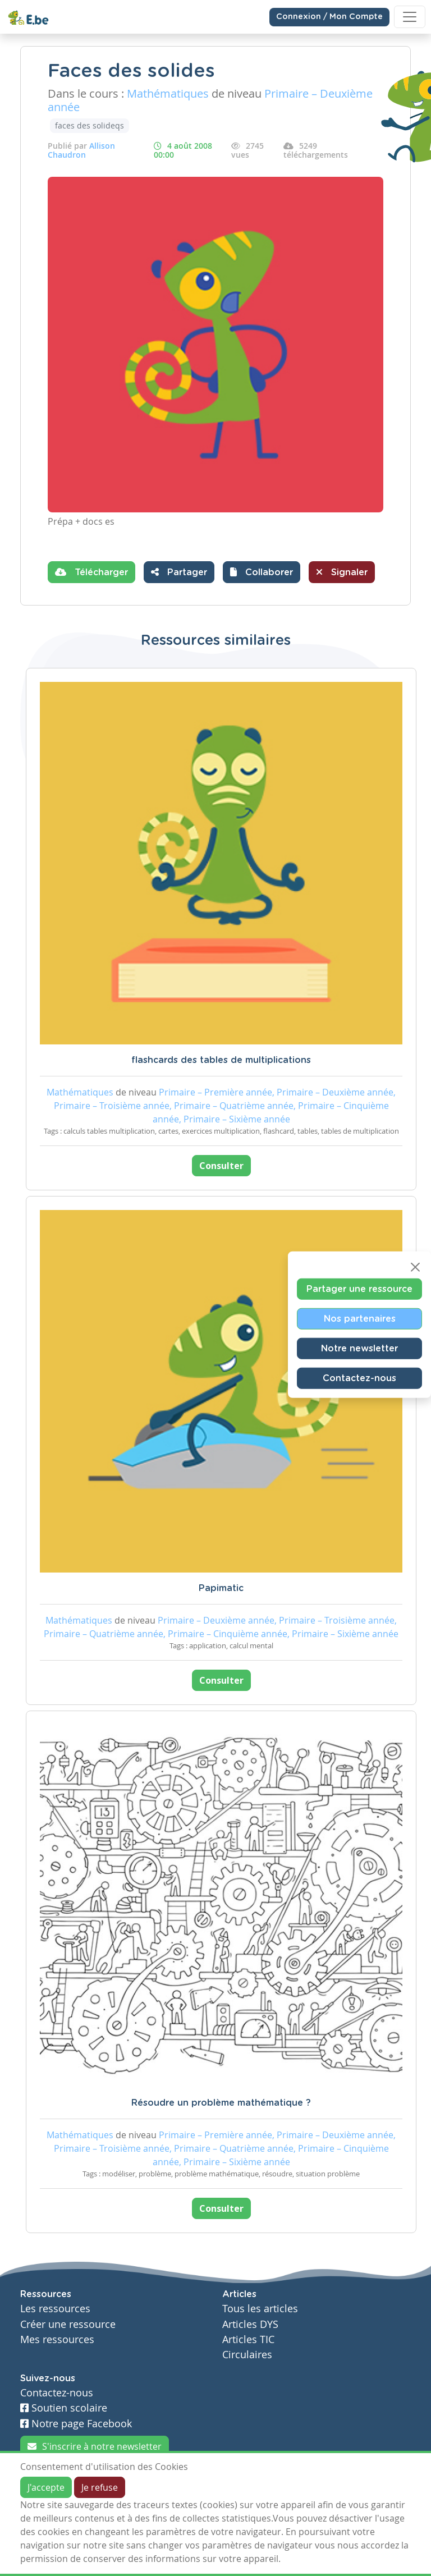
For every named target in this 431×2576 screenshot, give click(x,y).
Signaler (342, 572)
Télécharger (91, 572)
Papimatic (221, 1588)
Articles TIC (248, 2339)
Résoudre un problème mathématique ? (221, 2102)
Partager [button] (179, 572)
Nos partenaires (360, 1318)
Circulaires (247, 2354)
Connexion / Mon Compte (329, 17)
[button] (261, 572)
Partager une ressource (359, 1289)
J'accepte (46, 2487)
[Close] (415, 1267)
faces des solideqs (89, 125)
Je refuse (99, 2487)
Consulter (221, 1165)
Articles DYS (250, 2324)
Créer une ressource (68, 2324)
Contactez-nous (359, 1378)
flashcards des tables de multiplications (221, 1060)
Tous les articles (260, 2308)
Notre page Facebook (76, 2423)
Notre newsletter (359, 1348)
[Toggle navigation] (409, 17)
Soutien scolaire (63, 2407)
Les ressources (55, 2308)
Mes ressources (57, 2339)
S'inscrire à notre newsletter (94, 2446)
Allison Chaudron (81, 150)
